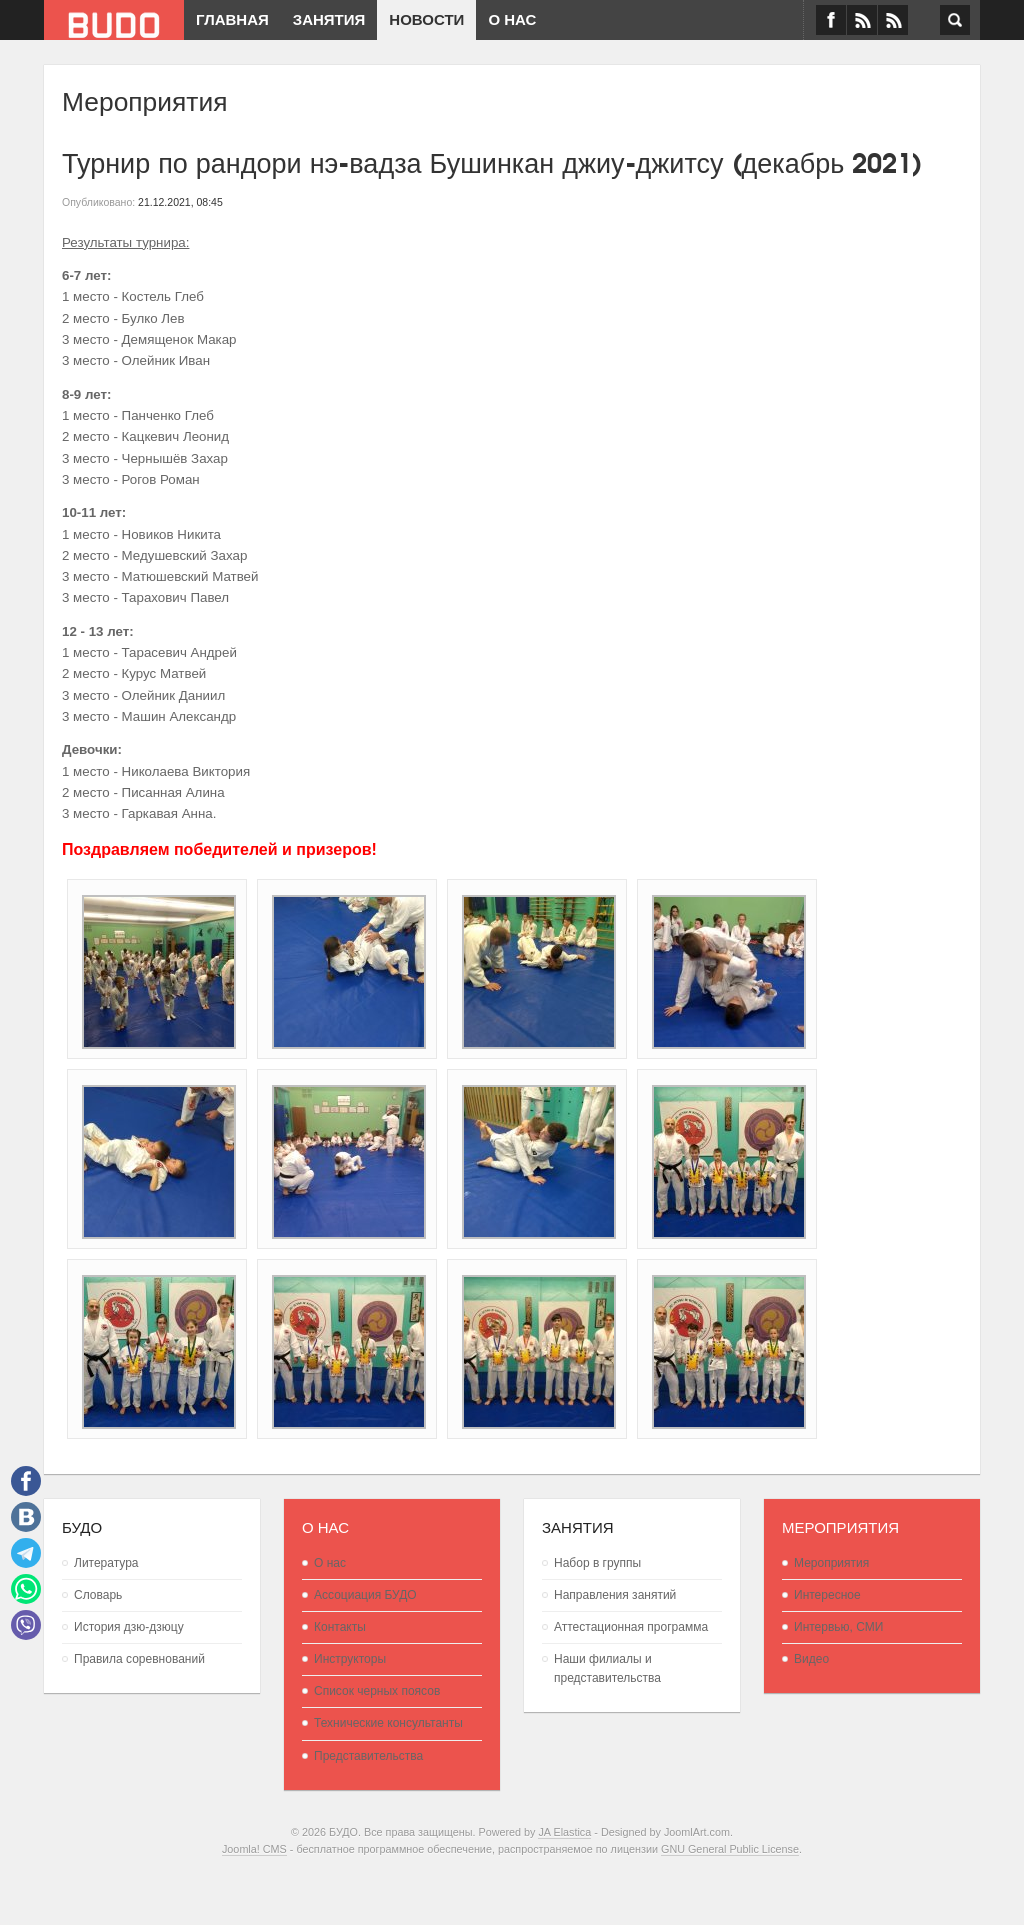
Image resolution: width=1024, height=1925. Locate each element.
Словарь (98, 1595)
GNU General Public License (730, 1849)
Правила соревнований (139, 1659)
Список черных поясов (377, 1691)
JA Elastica (564, 1832)
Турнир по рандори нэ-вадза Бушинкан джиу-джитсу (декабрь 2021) (492, 160)
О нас (330, 1563)
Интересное (827, 1595)
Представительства (368, 1756)
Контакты (340, 1627)
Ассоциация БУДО (365, 1595)
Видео (811, 1659)
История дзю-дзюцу (129, 1627)
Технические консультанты (388, 1723)
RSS (893, 20)
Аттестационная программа (631, 1627)
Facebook (831, 20)
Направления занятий (615, 1595)
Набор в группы (597, 1563)
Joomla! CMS (254, 1849)
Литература (106, 1563)
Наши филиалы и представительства (607, 1668)
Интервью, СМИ (838, 1627)
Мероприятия (831, 1563)
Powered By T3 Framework (512, 1886)
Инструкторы (350, 1659)
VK (862, 20)
